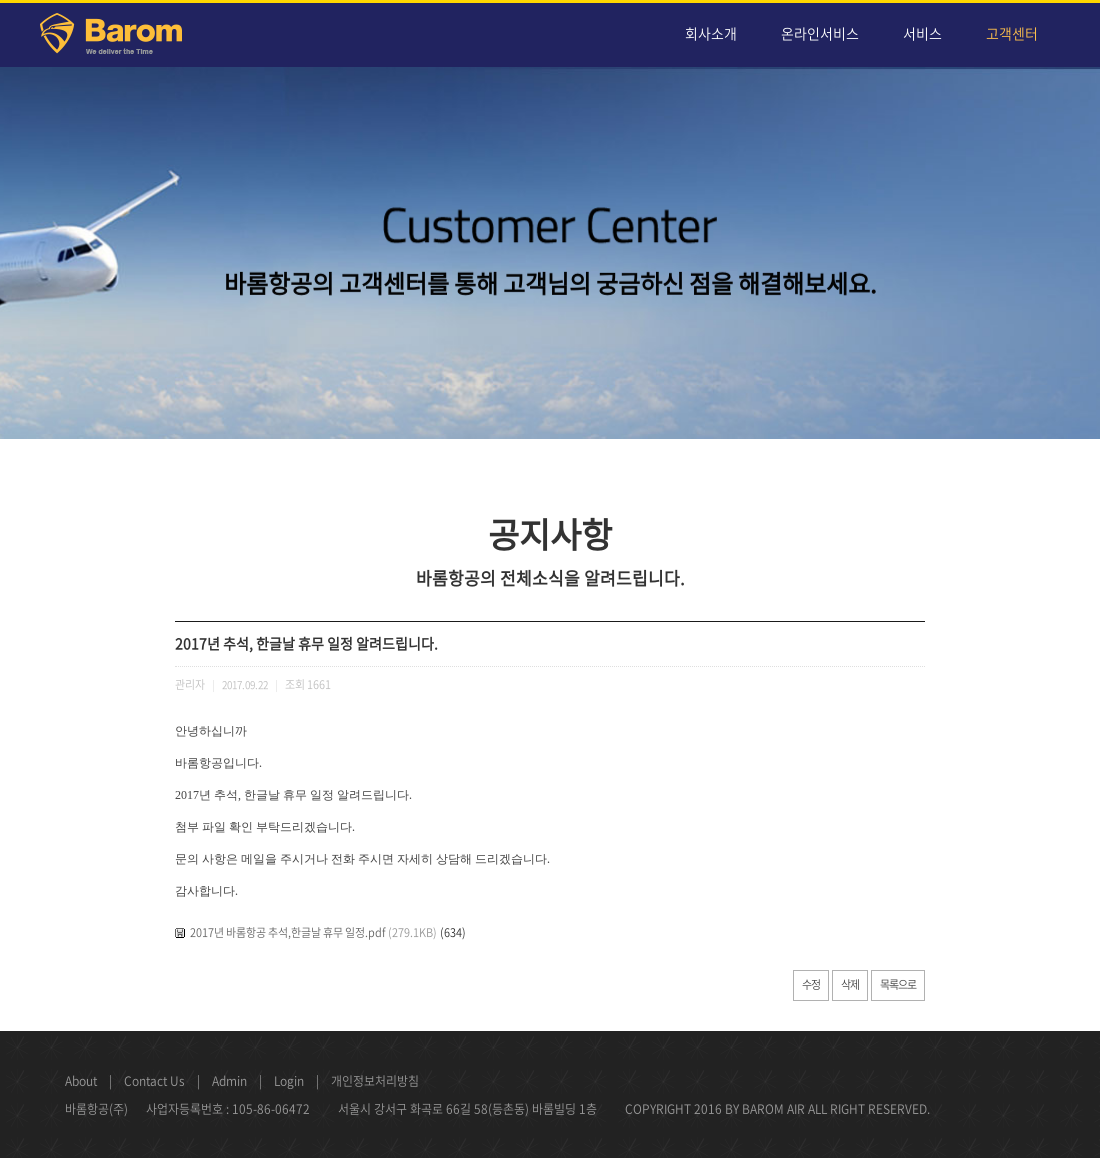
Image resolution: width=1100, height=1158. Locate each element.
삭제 (850, 984)
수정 (811, 984)
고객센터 (1012, 33)
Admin (229, 1081)
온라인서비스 (820, 33)
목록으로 (898, 984)
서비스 (922, 33)
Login (289, 1081)
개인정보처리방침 (375, 1081)
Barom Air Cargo (122, 37)
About (81, 1081)
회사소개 (711, 33)
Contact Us (154, 1081)
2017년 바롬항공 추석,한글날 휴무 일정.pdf (287, 932)
